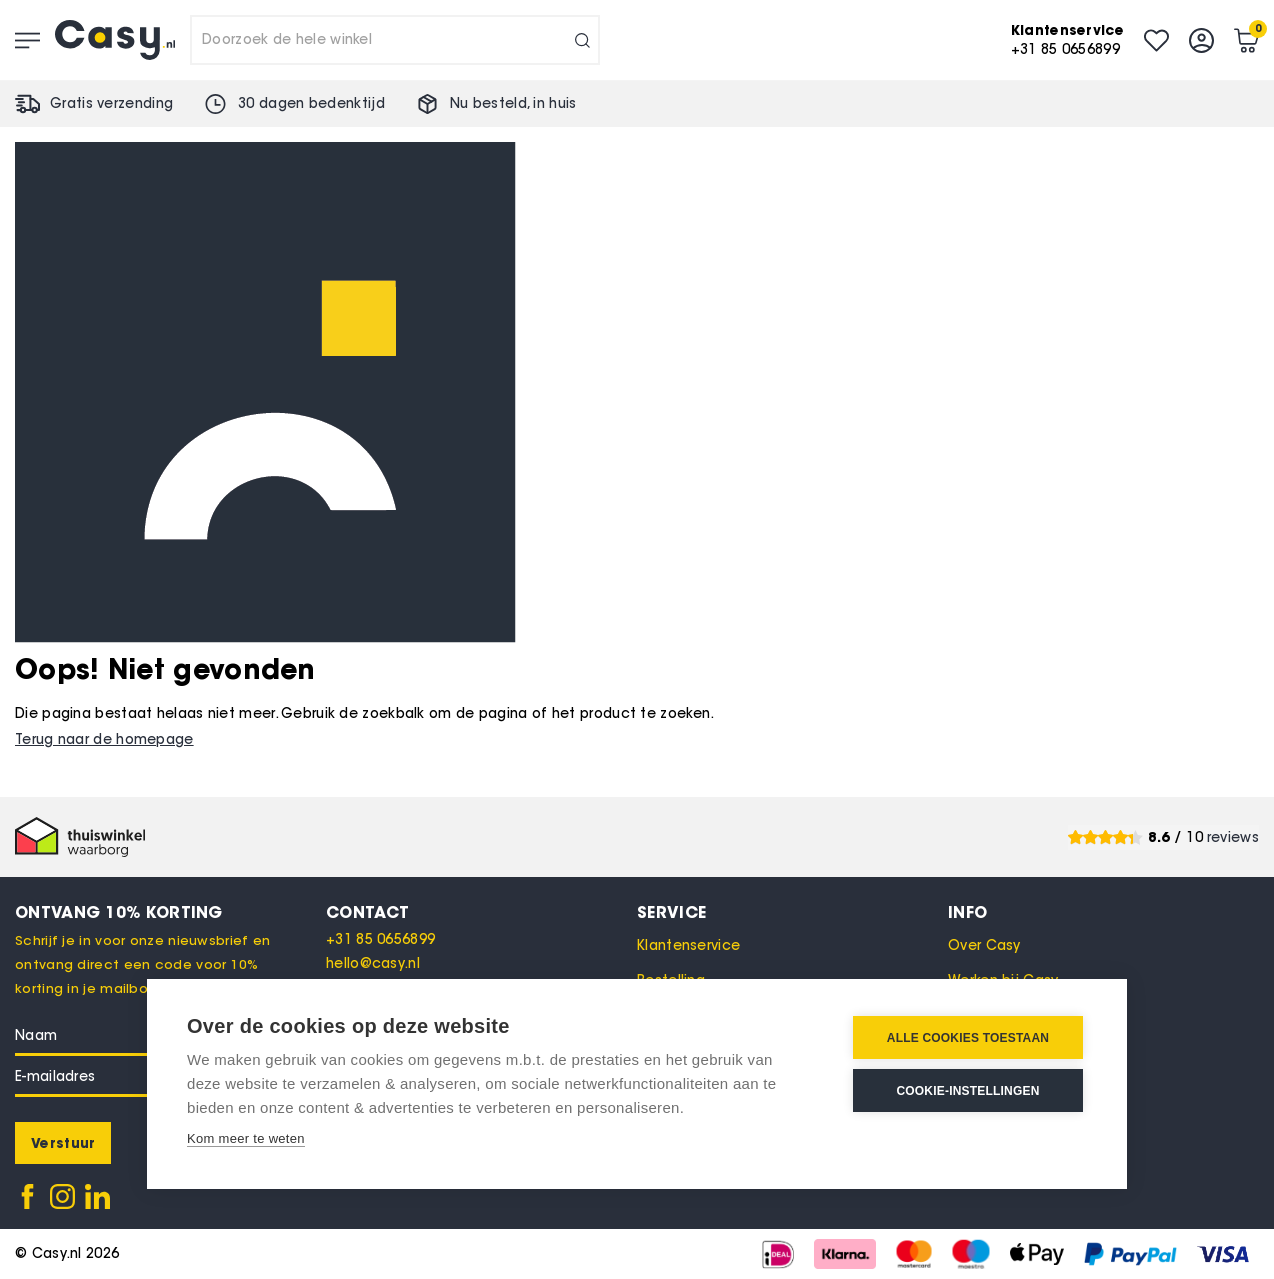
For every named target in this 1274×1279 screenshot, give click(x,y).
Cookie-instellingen (967, 1091)
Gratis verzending (111, 103)
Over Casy (984, 945)
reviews (1233, 837)
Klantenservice (688, 945)
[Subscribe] (63, 1143)
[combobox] (395, 40)
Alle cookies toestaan (968, 1038)
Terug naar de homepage (104, 739)
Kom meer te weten (246, 1138)
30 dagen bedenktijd (311, 103)
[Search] (582, 40)
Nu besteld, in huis (513, 103)
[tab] (481, 912)
